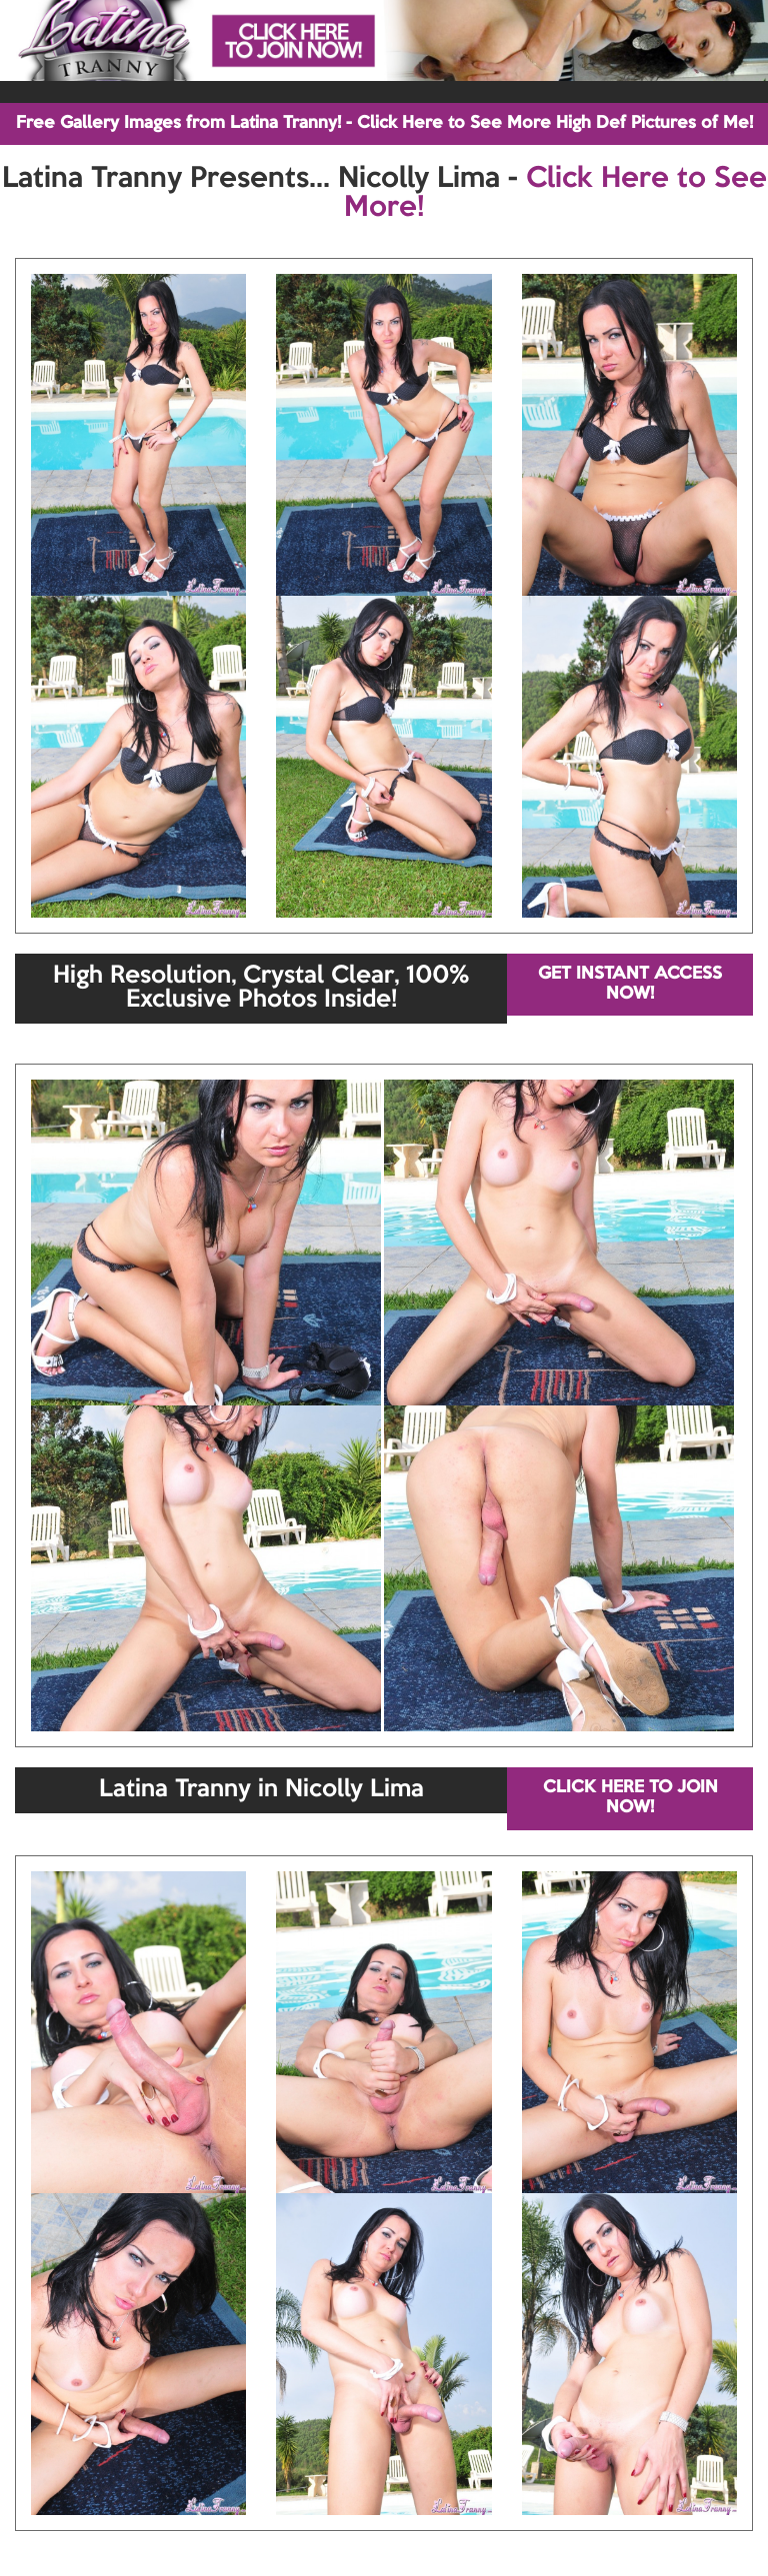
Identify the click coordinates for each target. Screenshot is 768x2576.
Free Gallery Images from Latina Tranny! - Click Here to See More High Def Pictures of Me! (384, 123)
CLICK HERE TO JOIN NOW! (630, 1797)
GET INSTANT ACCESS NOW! (630, 984)
